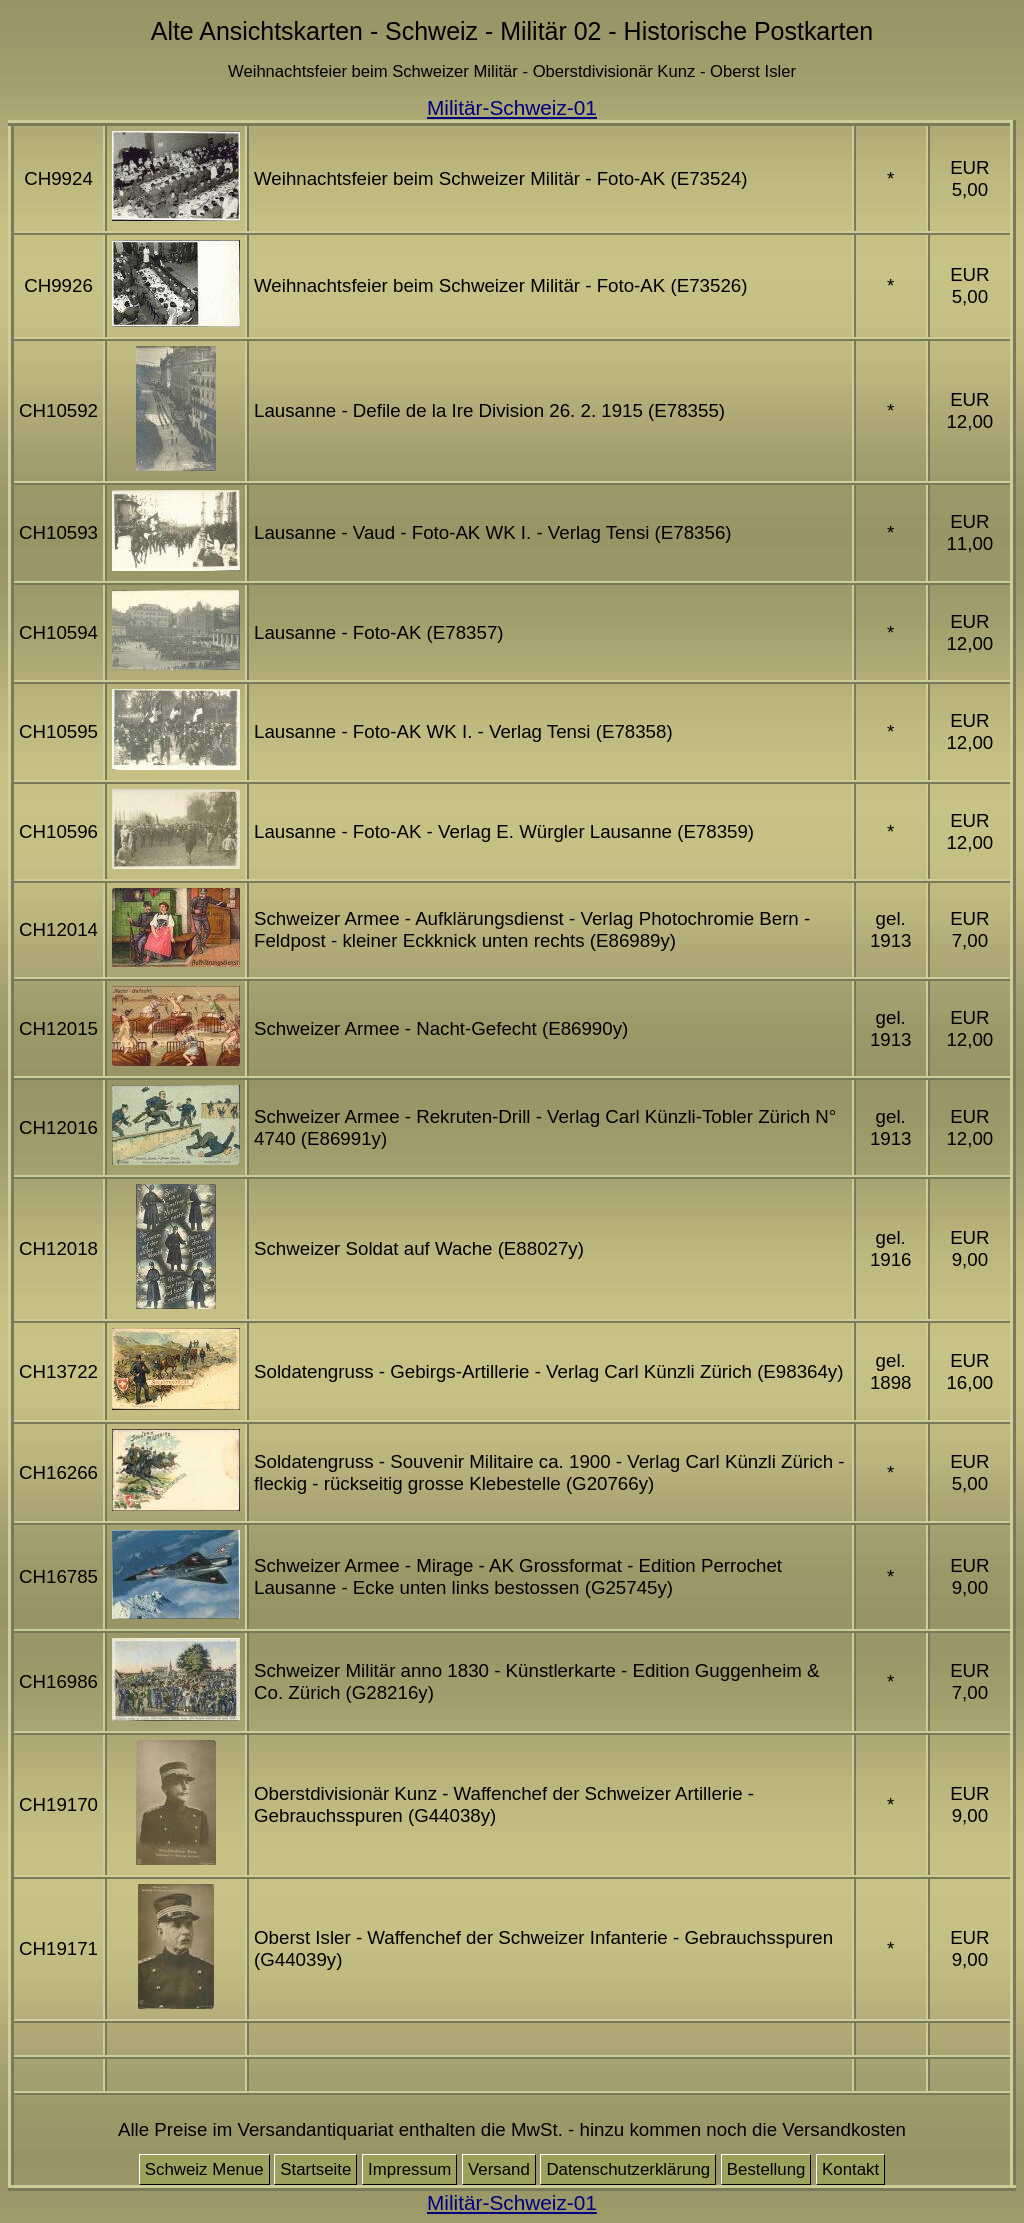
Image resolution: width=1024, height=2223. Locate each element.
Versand (499, 2169)
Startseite (315, 2169)
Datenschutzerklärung (628, 2169)
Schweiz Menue (204, 2169)
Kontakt (850, 2169)
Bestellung (766, 2169)
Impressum (409, 2169)
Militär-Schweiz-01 (512, 107)
